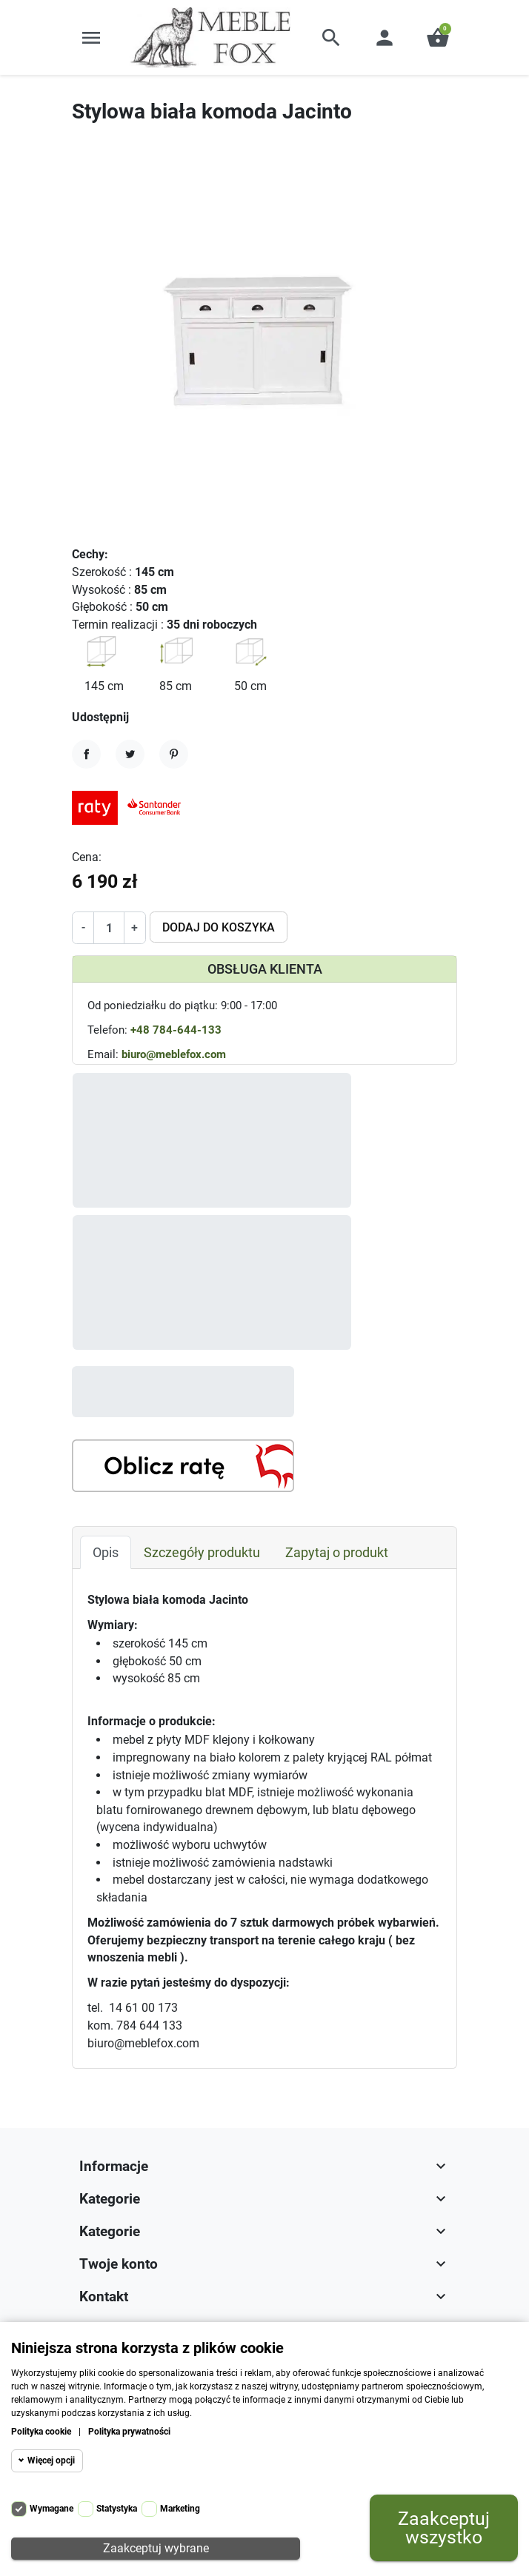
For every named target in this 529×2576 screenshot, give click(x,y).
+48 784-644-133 (176, 1030)
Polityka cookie (41, 2431)
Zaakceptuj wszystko (444, 2528)
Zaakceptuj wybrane (156, 2548)
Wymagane (51, 2508)
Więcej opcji (51, 2460)
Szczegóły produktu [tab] (202, 1477)
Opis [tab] (106, 1477)
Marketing (180, 2508)
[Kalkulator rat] (183, 1390)
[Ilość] (108, 927)
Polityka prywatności (129, 2431)
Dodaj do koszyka (218, 927)
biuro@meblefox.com (174, 1054)
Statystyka (116, 2508)
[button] (331, 38)
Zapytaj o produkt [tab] (336, 1477)
